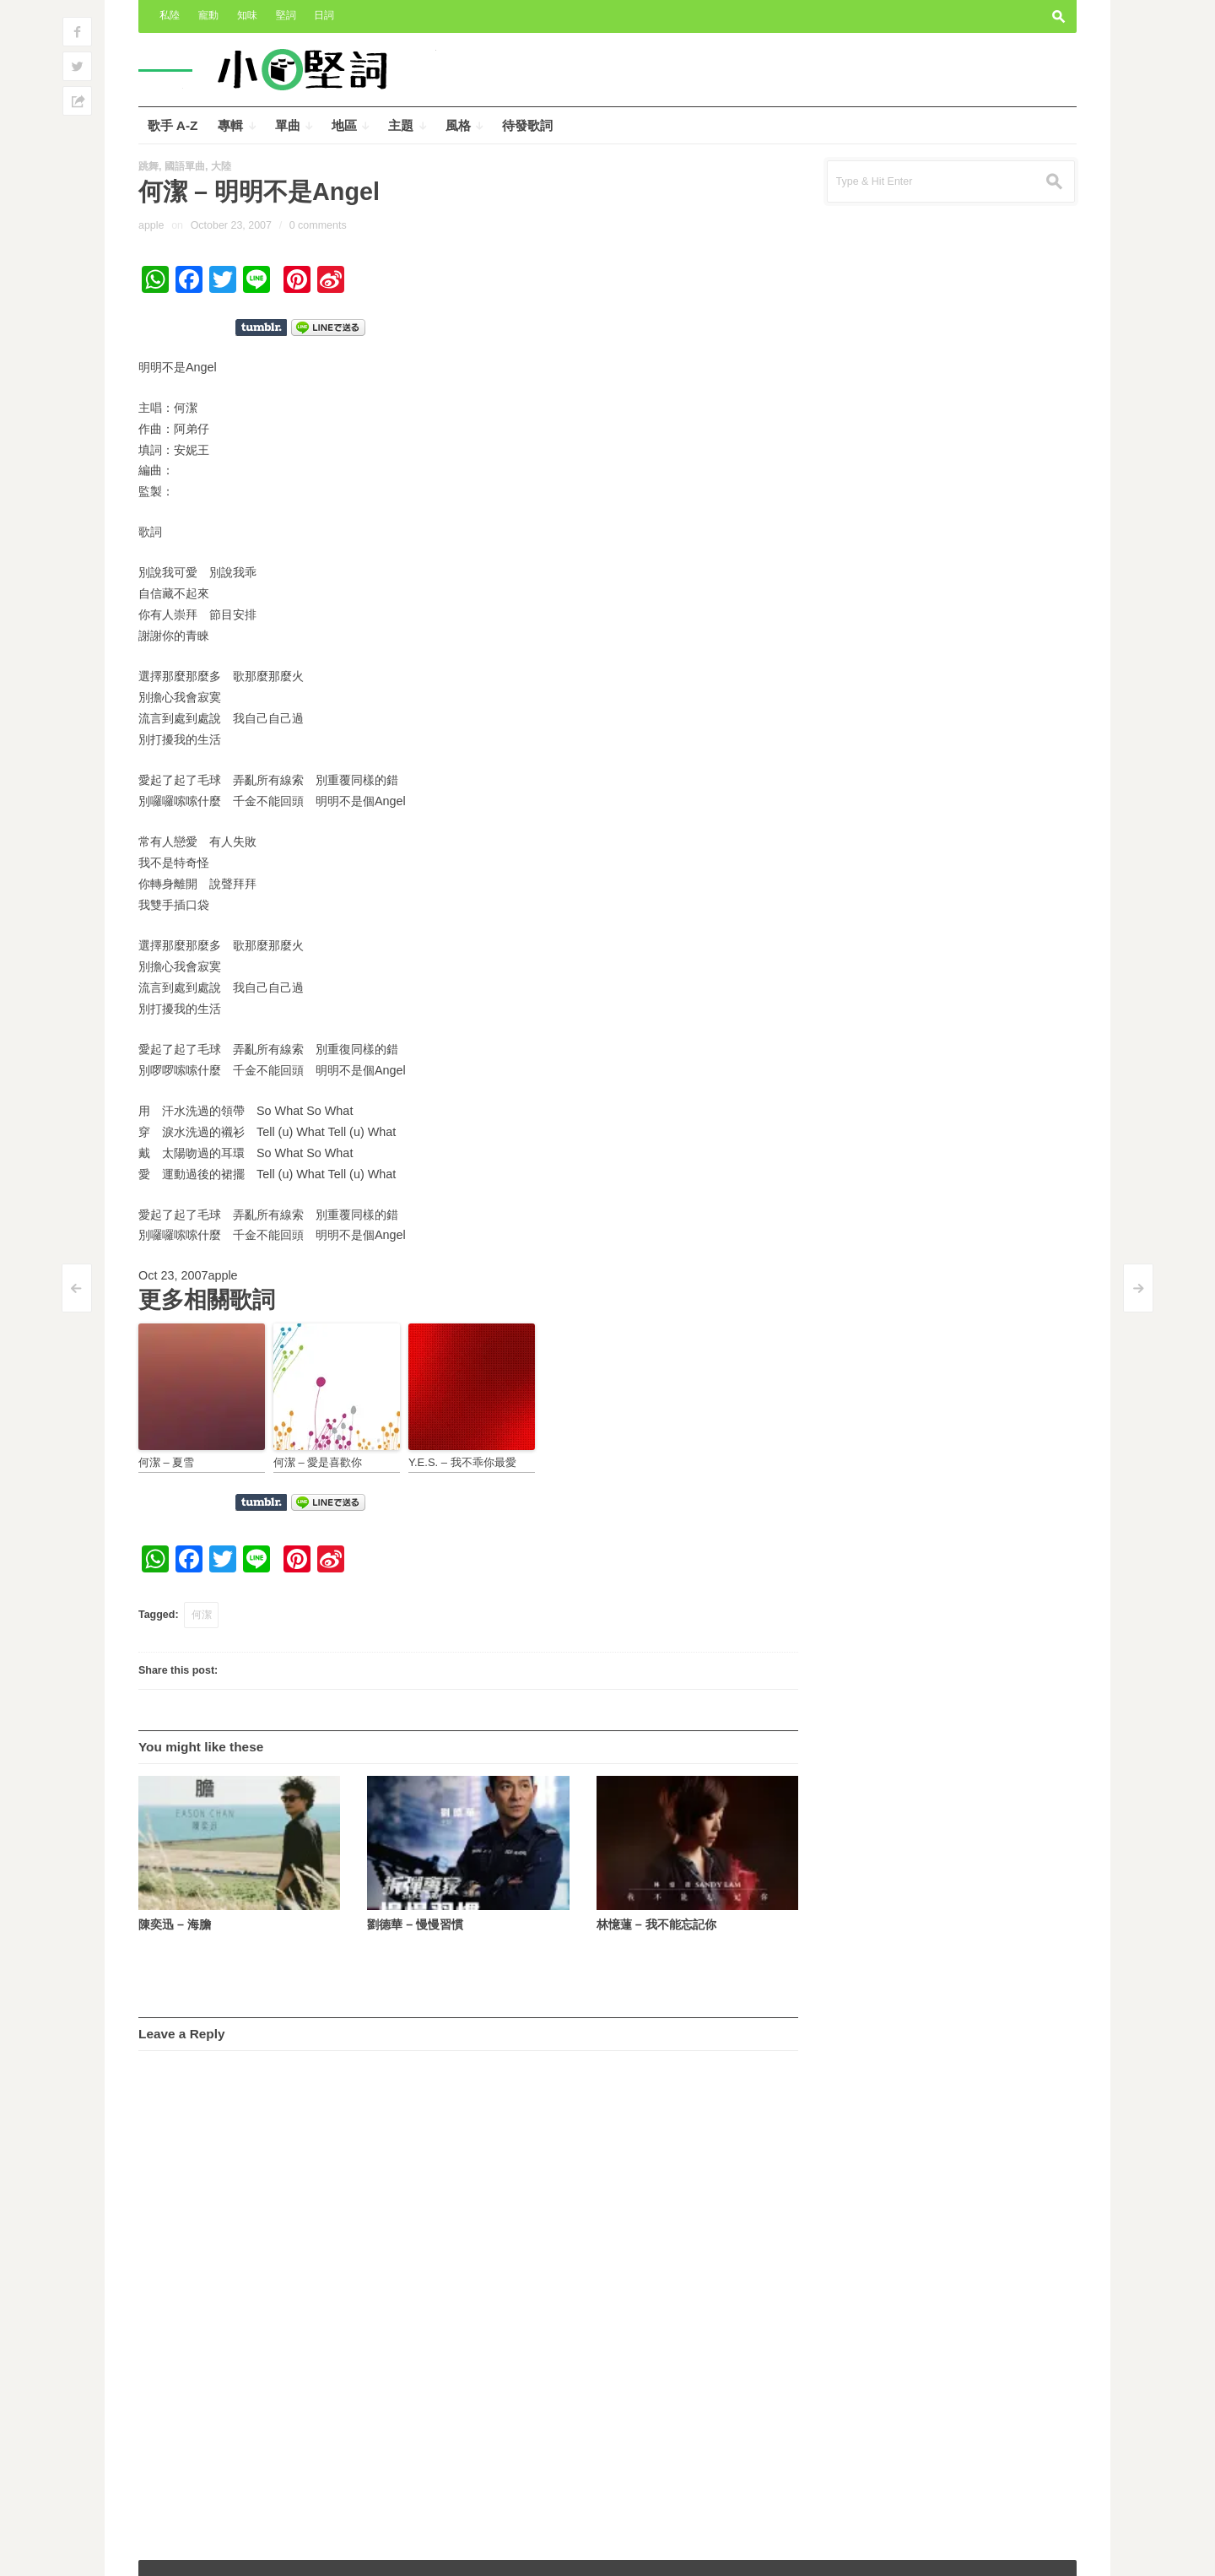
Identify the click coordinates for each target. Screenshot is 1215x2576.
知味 (247, 15)
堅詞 (286, 15)
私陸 (169, 15)
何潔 (202, 1615)
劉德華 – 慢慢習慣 (415, 1924)
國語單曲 (185, 166)
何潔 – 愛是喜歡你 (317, 1462)
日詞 (324, 15)
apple (151, 225)
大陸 (221, 166)
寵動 (208, 15)
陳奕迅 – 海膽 (174, 1924)
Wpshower (1040, 2551)
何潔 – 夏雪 (166, 1462)
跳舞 (148, 166)
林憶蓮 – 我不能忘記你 (656, 1924)
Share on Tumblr (261, 327)
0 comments (318, 225)
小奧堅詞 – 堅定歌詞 (196, 2551)
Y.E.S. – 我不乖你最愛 (462, 1462)
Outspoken (940, 2551)
